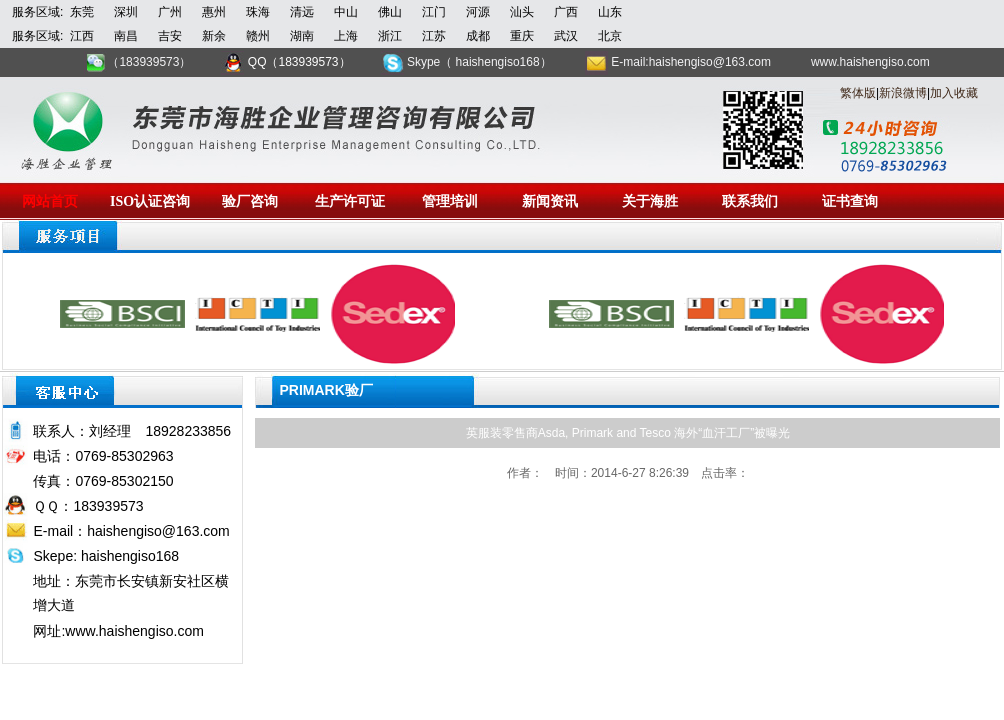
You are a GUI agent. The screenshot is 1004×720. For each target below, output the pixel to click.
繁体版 (858, 93)
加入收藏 (954, 93)
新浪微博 (903, 93)
